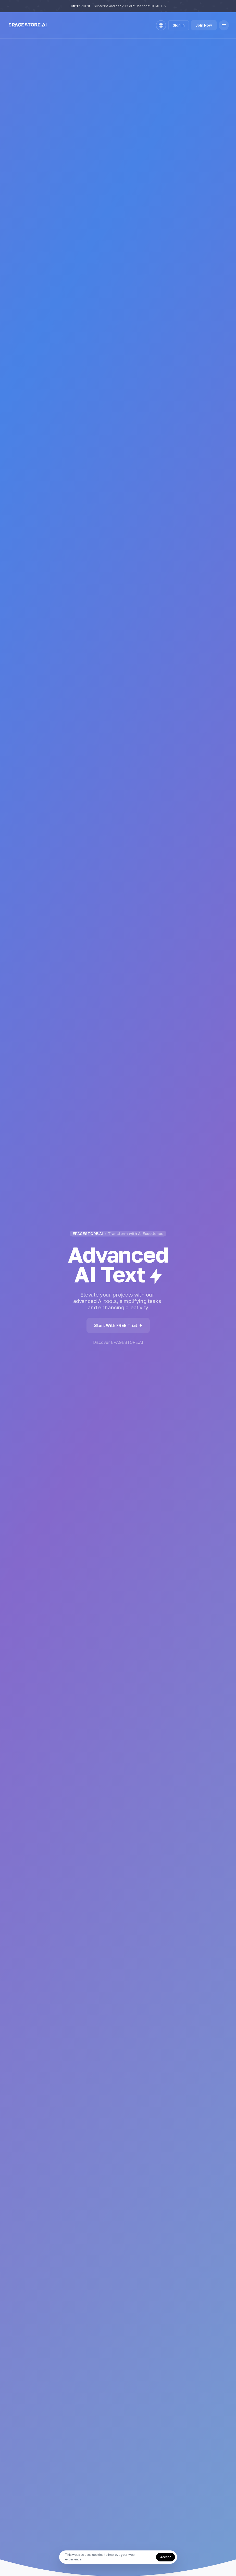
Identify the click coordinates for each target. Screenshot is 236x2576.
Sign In (178, 25)
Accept (165, 2557)
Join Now (204, 25)
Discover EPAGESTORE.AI (118, 1342)
